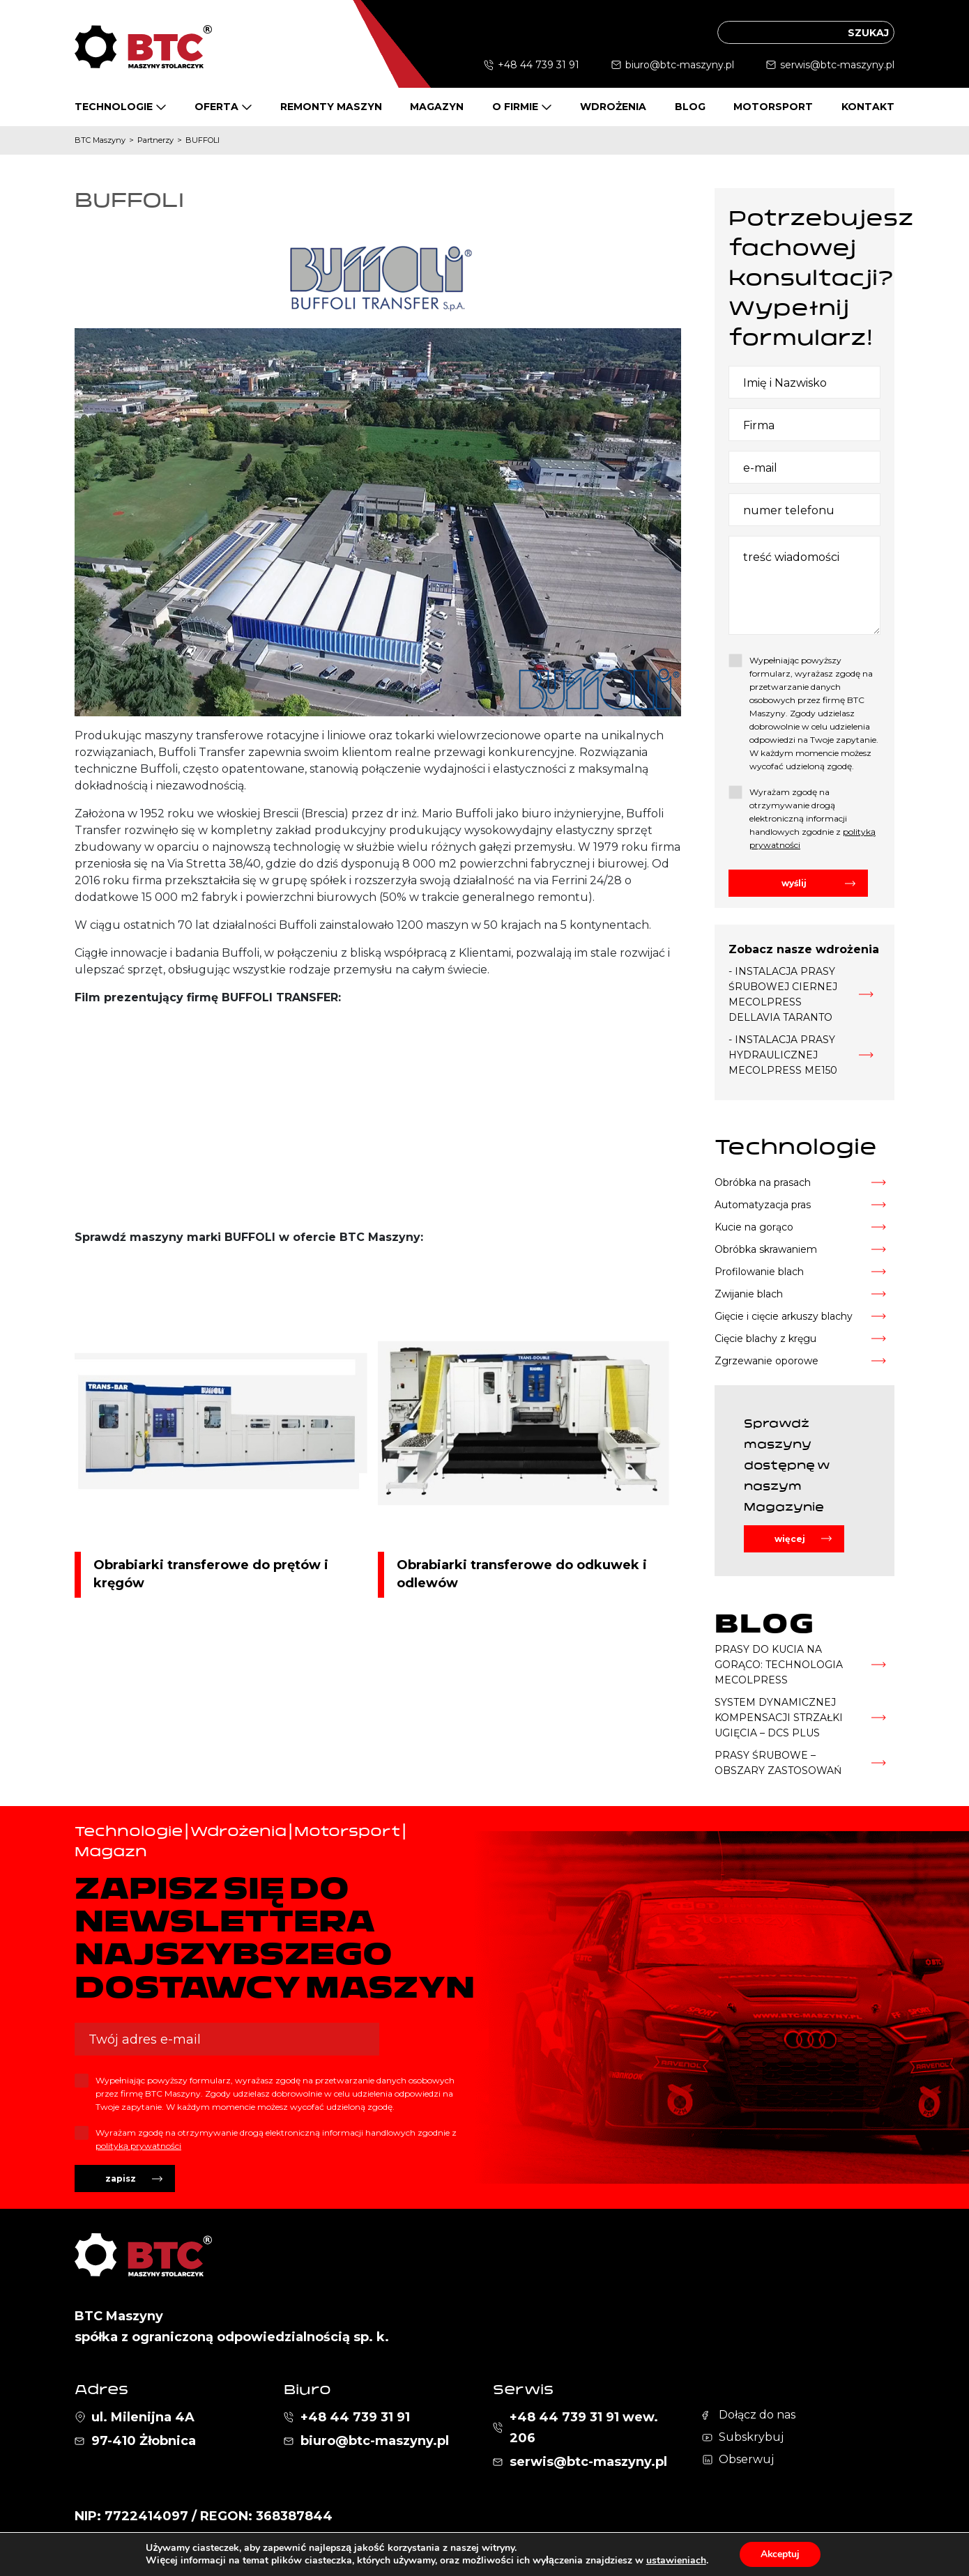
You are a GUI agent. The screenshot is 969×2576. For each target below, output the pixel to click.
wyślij (794, 883)
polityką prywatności (138, 2146)
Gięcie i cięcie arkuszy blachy (784, 1316)
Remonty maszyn (331, 106)
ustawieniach (675, 2560)
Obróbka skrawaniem (766, 1249)
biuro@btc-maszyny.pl (679, 65)
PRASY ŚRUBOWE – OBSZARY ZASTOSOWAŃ (778, 1763)
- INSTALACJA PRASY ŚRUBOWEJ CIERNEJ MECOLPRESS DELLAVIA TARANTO (782, 994)
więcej (790, 1539)
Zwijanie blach (749, 1294)
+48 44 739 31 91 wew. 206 (584, 2427)
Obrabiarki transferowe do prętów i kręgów (210, 1574)
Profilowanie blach (759, 1271)
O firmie (515, 106)
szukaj (868, 32)
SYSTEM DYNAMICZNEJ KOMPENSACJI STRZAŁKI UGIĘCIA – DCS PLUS (779, 1717)
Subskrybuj (751, 2437)
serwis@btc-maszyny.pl (837, 65)
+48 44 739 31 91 (538, 65)
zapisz (120, 2178)
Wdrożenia (613, 106)
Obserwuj (746, 2459)
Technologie (114, 106)
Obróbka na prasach (763, 1182)
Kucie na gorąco (754, 1227)
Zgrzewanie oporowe (766, 1361)
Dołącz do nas (757, 2414)
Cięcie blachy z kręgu (765, 1338)
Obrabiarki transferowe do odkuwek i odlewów (522, 1574)
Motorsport (773, 106)
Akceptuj (780, 2554)
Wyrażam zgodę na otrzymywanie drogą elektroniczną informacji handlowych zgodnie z (812, 818)
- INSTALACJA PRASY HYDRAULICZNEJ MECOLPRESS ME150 (782, 1055)
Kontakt (867, 106)
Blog (690, 106)
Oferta (216, 106)
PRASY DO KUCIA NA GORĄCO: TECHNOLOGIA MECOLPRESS (779, 1664)
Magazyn (437, 106)
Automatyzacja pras (763, 1204)
